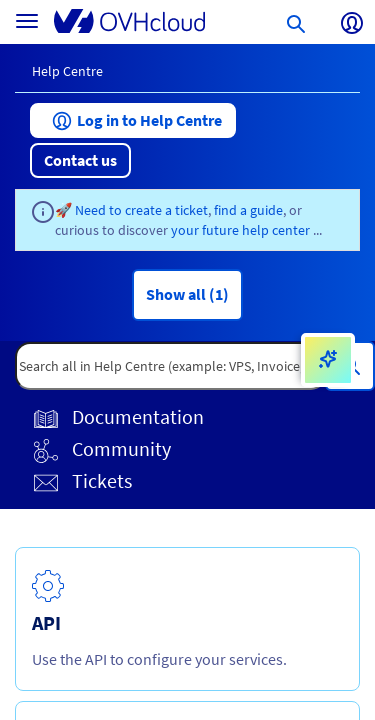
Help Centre (67, 71)
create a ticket (166, 210)
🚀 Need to (90, 210)
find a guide (248, 210)
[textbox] (170, 366)
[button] (133, 120)
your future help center (242, 230)
